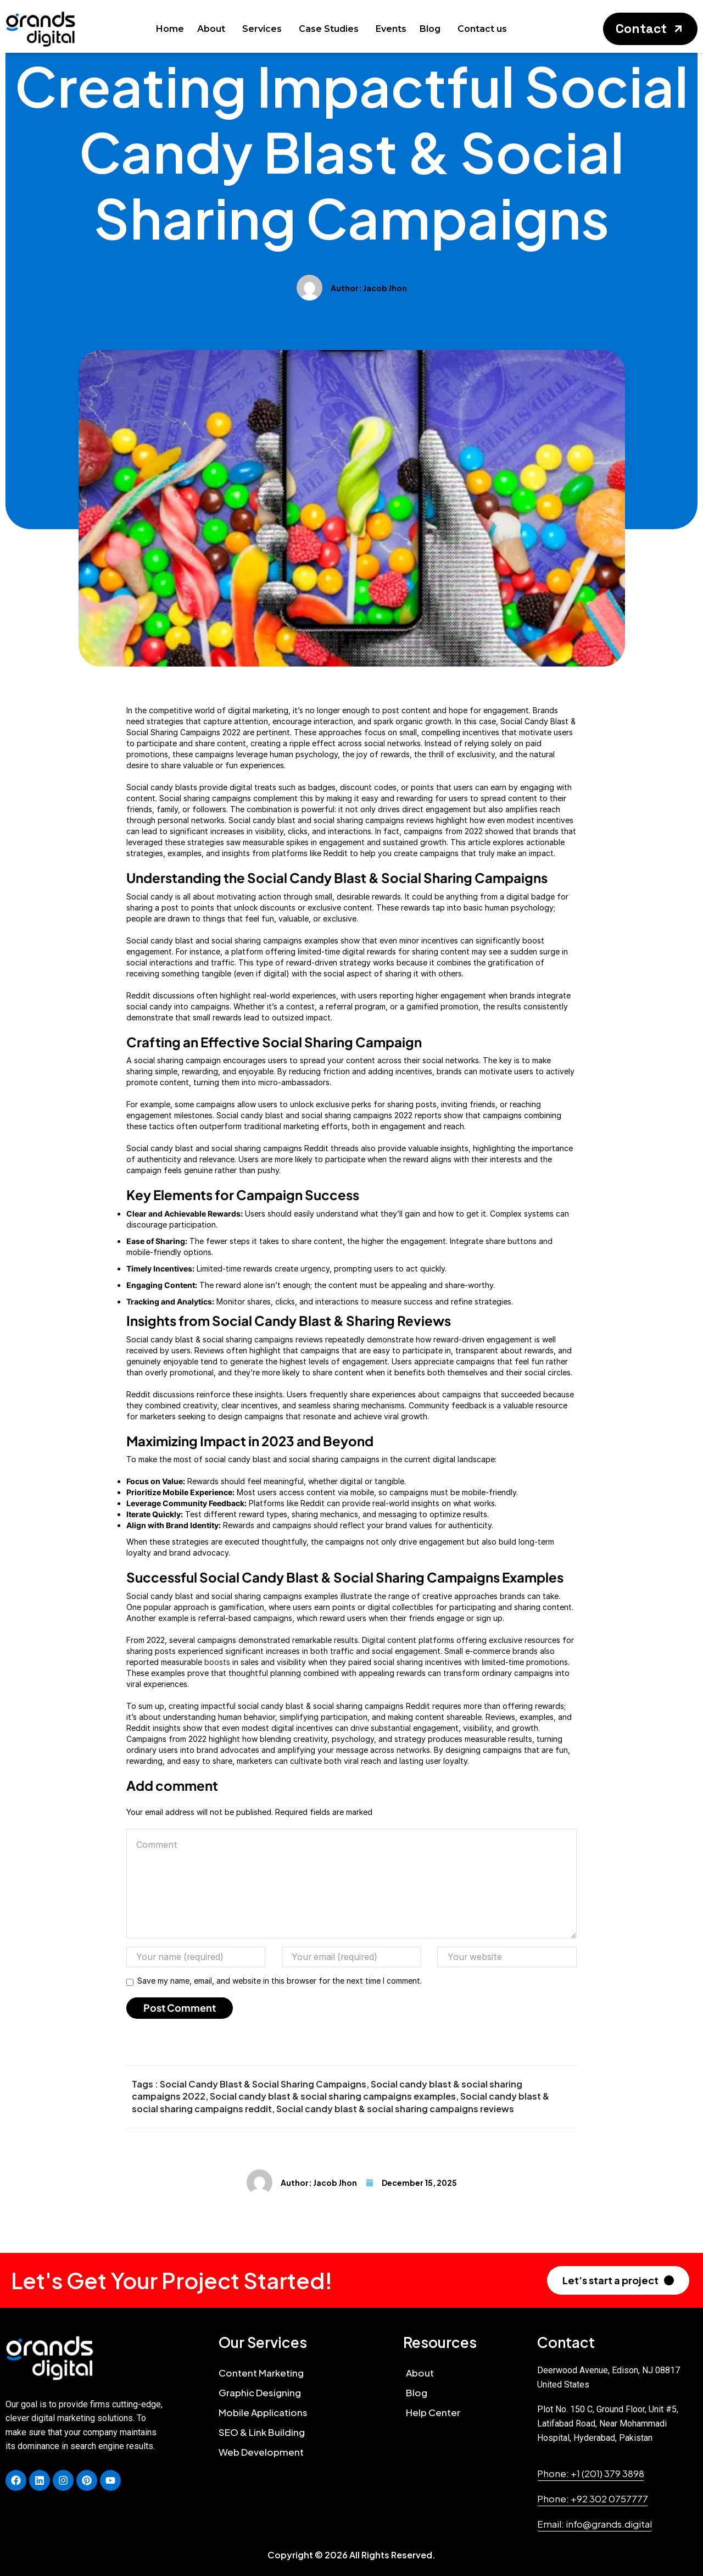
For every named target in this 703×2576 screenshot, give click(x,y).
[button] (650, 29)
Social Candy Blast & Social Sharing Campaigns (263, 2084)
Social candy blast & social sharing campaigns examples (333, 2096)
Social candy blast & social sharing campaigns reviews (395, 2108)
